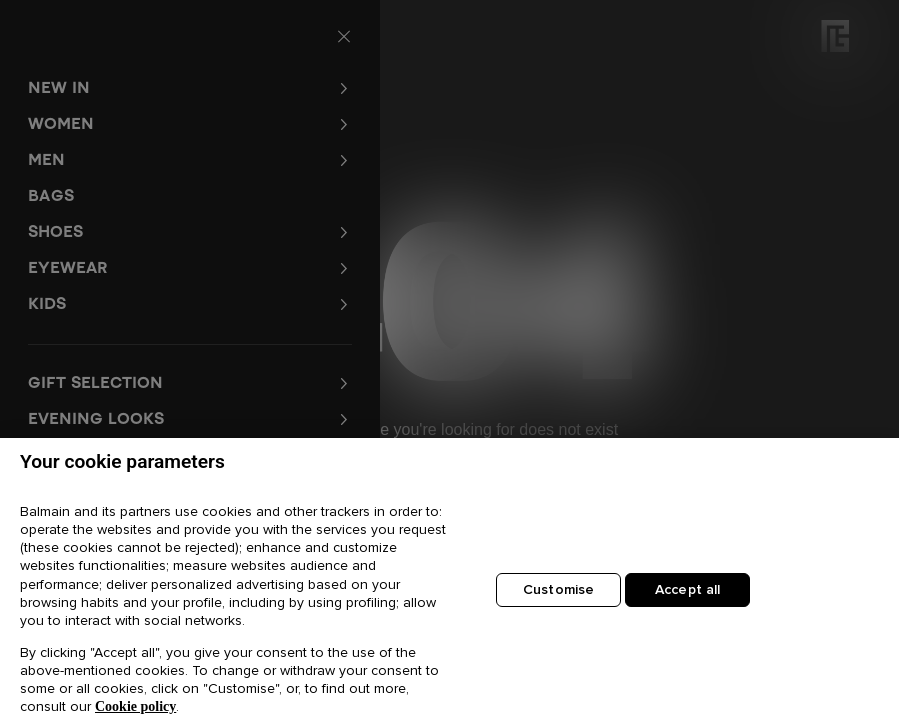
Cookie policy (135, 712)
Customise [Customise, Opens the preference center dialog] (558, 596)
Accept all (687, 596)
